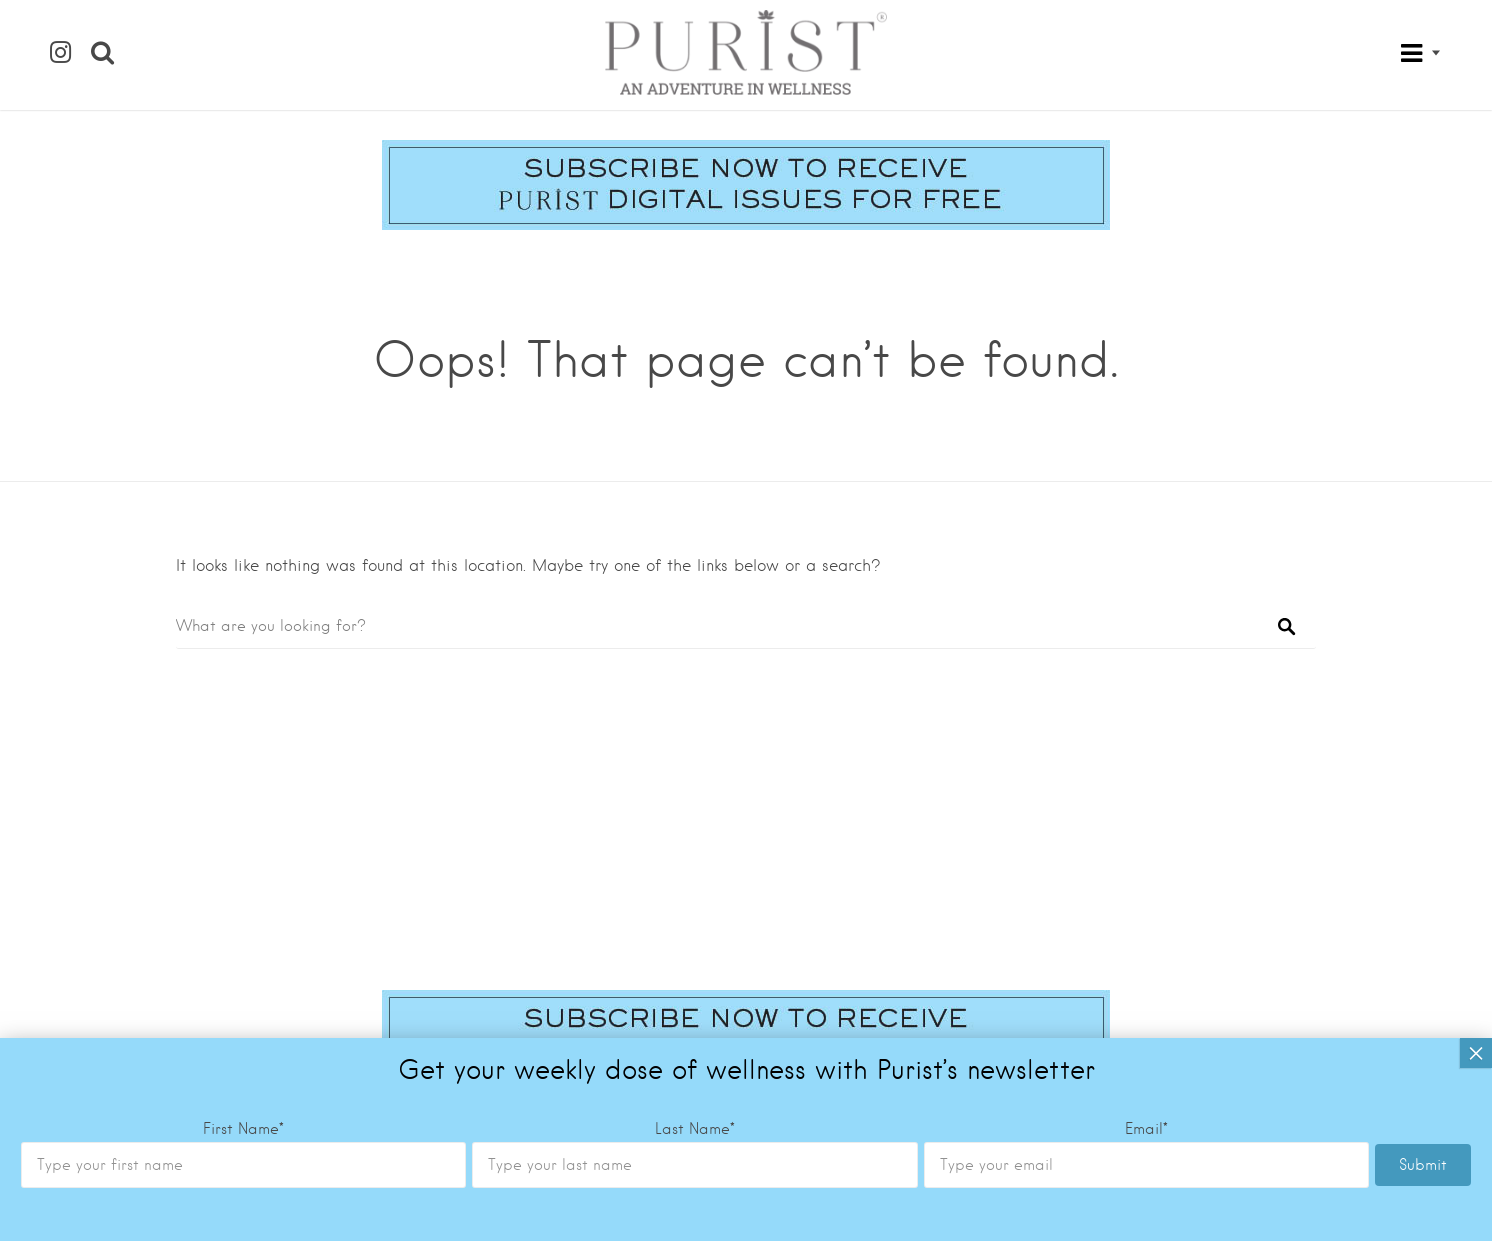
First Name (243, 800)
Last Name (695, 800)
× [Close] (1476, 724)
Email (1146, 800)
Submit (1423, 836)
